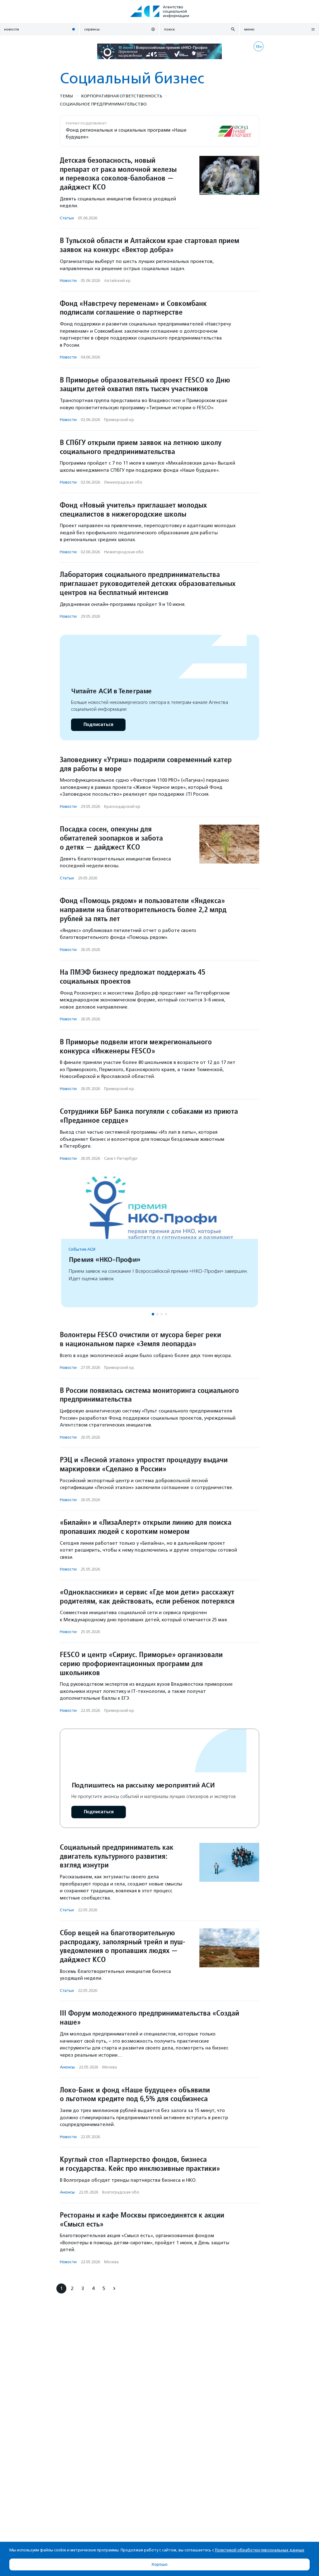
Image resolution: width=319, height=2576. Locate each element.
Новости (68, 280)
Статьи (67, 218)
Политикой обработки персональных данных (259, 2550)
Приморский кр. (119, 419)
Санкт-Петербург (121, 1158)
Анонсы (67, 2067)
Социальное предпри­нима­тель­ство (103, 103)
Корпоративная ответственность (121, 95)
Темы (66, 95)
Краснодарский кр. (122, 806)
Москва (109, 2067)
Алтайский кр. (117, 280)
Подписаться (98, 725)
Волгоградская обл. (121, 2192)
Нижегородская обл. (124, 552)
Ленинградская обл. (123, 482)
